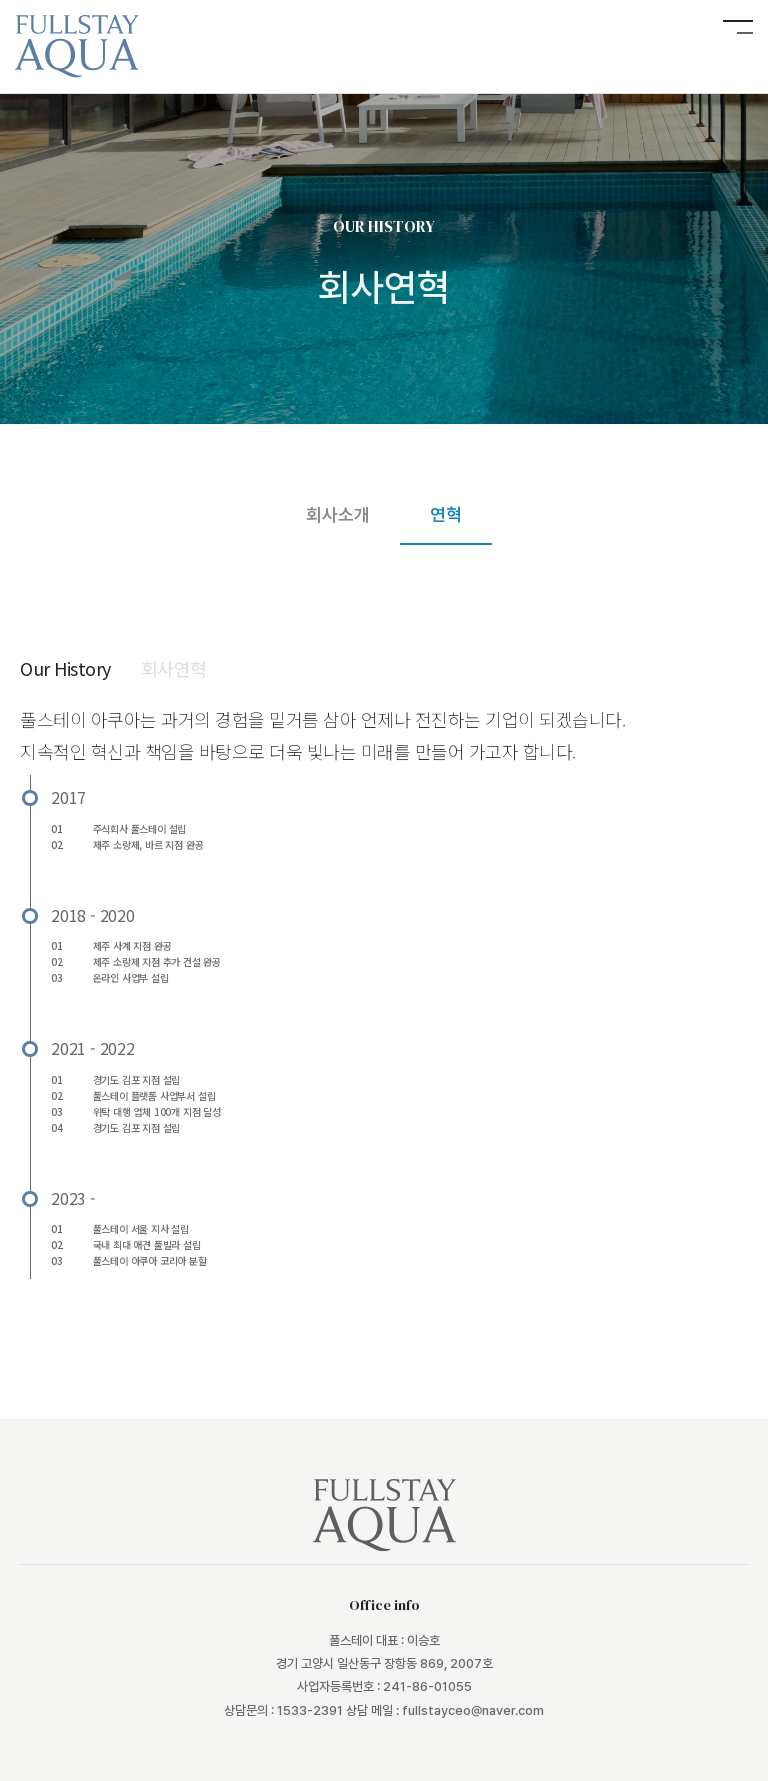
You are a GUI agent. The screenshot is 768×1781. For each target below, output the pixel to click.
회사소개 (338, 514)
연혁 (446, 514)
